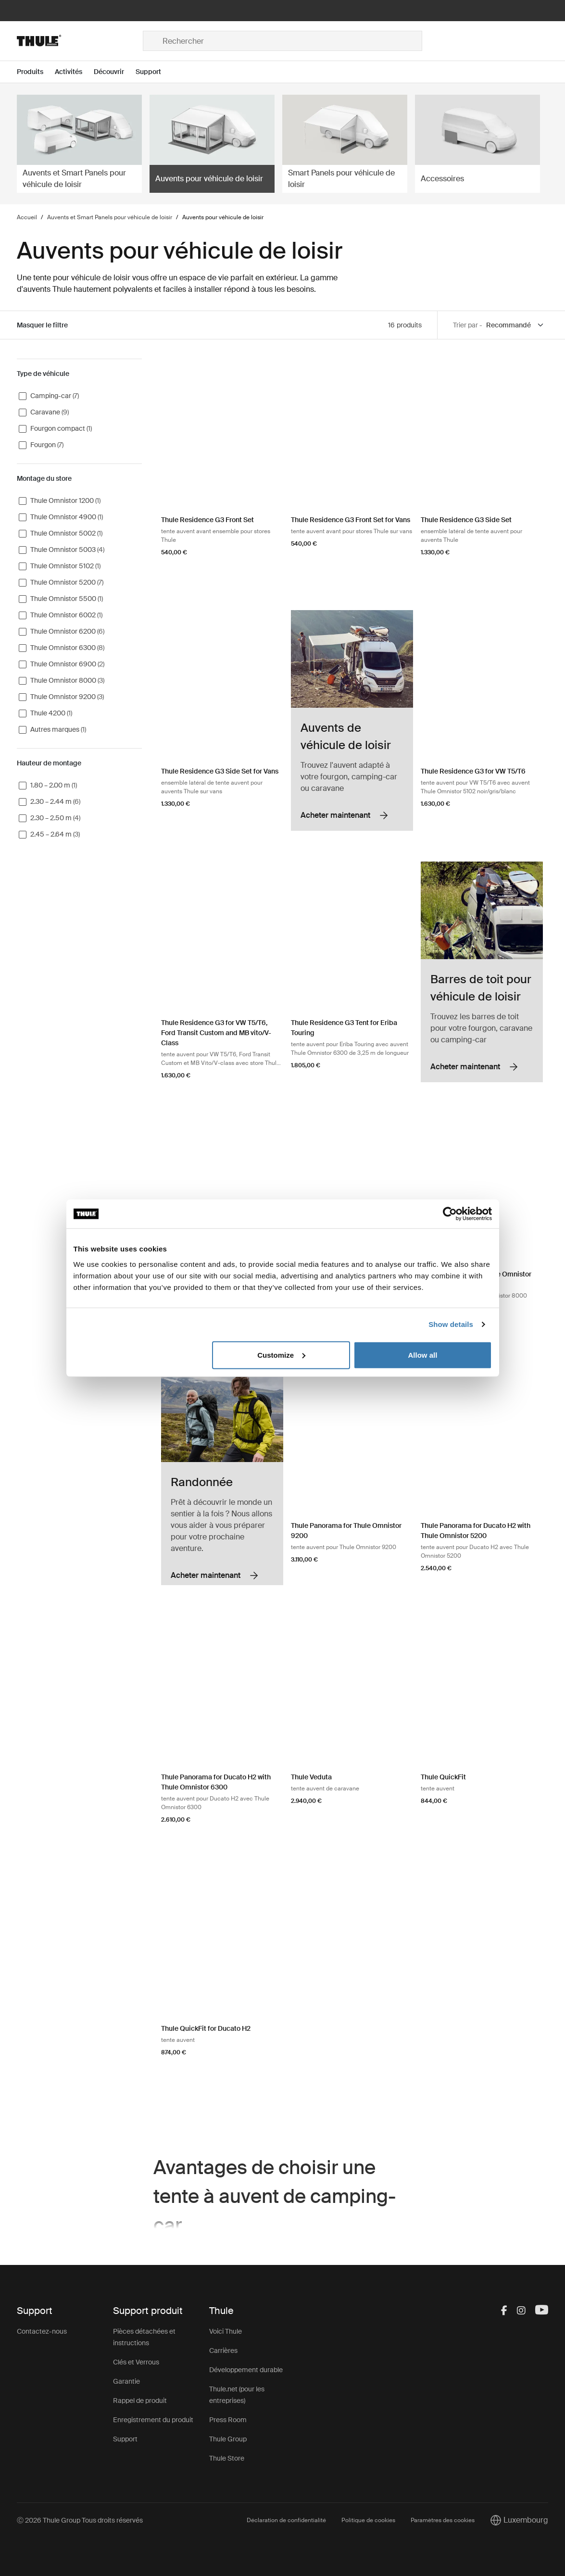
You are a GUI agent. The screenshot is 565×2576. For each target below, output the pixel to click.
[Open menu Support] (154, 72)
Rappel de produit (140, 2400)
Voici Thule (225, 2331)
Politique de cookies (368, 2520)
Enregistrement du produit (153, 2419)
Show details (450, 1324)
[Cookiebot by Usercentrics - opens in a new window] (450, 1214)
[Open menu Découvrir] (115, 72)
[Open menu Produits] (36, 72)
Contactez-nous (42, 2331)
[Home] (80, 41)
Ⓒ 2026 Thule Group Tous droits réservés (80, 2520)
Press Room (228, 2419)
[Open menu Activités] (74, 72)
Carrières (223, 2350)
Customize (281, 1355)
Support (125, 2439)
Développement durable (246, 2369)
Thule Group (228, 2439)
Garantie (126, 2381)
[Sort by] (515, 325)
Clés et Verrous (136, 2362)
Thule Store (226, 2458)
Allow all (423, 1355)
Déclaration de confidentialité (286, 2520)
